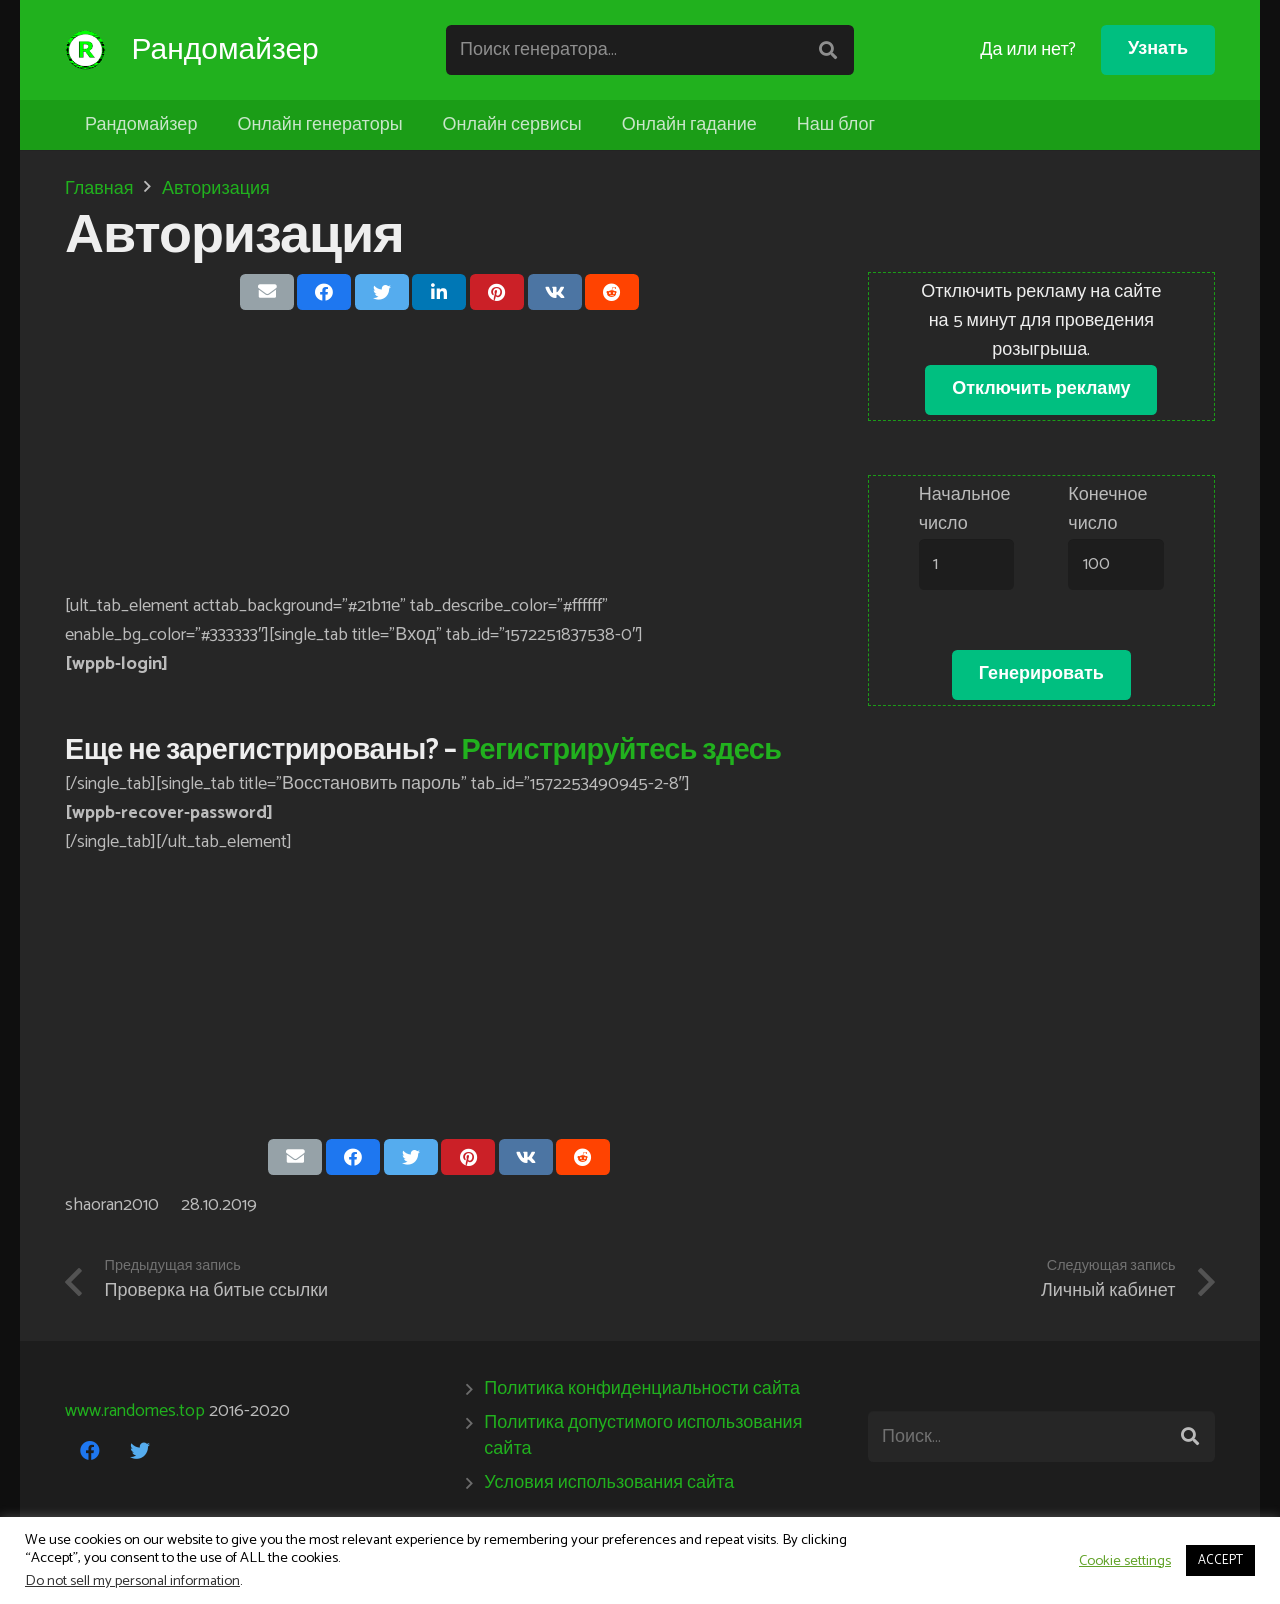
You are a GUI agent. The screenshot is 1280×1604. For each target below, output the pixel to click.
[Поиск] (831, 50)
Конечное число (1107, 509)
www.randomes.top (135, 1411)
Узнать (1158, 49)
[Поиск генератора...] (654, 50)
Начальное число (965, 509)
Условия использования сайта (609, 1483)
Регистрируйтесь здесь (622, 751)
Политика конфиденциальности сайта (642, 1389)
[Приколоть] (497, 292)
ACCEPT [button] (1220, 1560)
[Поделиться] (324, 292)
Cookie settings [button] (1125, 1561)
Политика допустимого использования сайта (643, 1435)
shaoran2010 (112, 1205)
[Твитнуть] (382, 292)
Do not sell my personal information (132, 1581)
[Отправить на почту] (267, 292)
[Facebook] (90, 1451)
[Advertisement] (439, 452)
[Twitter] (140, 1451)
